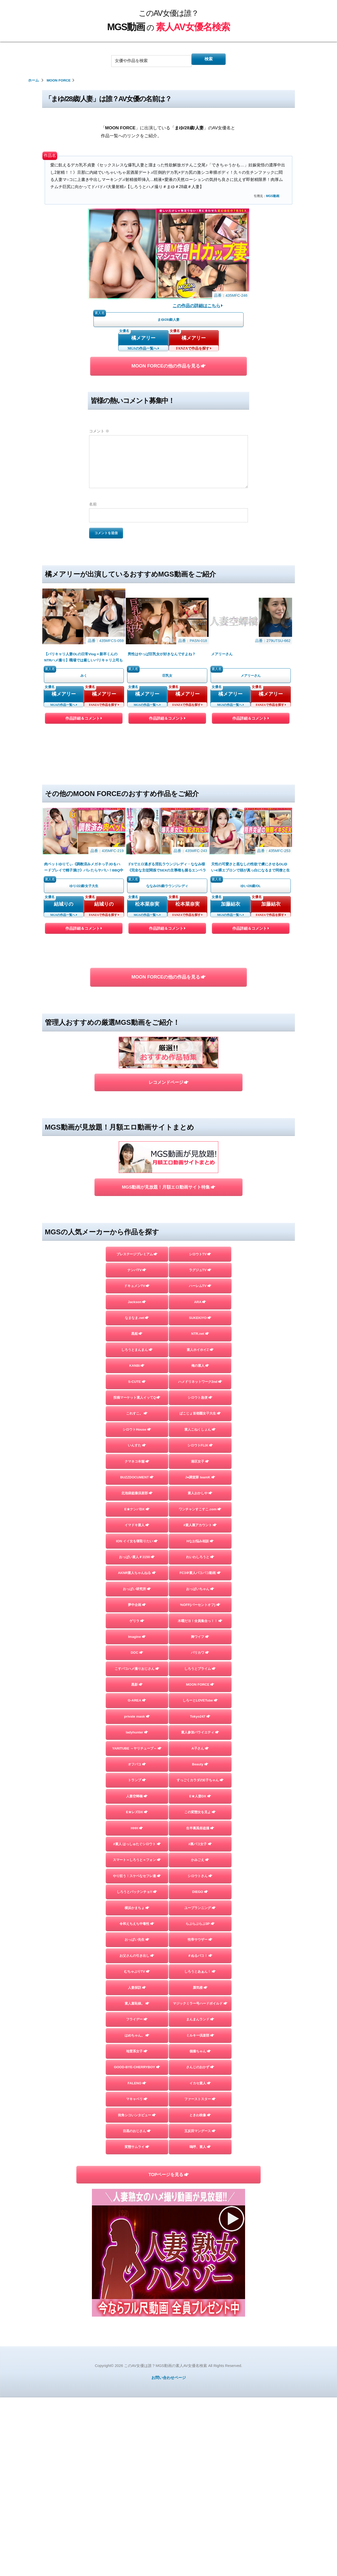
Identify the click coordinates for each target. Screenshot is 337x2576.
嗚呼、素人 (200, 2123)
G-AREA (137, 1619)
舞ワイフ (200, 1547)
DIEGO (200, 1835)
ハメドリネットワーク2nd (200, 1258)
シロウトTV (200, 1114)
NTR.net (200, 1204)
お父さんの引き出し (137, 1907)
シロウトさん (200, 1817)
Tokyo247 (200, 1637)
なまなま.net (137, 1186)
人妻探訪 (137, 1943)
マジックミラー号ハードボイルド (200, 1961)
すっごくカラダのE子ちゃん (200, 1709)
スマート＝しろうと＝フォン (137, 1799)
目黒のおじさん (137, 2105)
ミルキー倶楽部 (200, 1997)
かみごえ (200, 1799)
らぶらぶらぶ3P (200, 1871)
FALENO (137, 2051)
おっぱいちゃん (200, 1492)
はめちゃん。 (137, 1997)
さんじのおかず (200, 2033)
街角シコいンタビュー (137, 2087)
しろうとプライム (200, 1583)
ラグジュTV (200, 1132)
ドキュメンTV (137, 1150)
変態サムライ (137, 2123)
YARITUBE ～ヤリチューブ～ (137, 1673)
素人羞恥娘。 (137, 1961)
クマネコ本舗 (137, 1348)
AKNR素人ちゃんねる (137, 1475)
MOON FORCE (200, 1600)
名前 (93, 511)
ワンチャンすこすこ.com (200, 1402)
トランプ (137, 1709)
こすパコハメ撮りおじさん (137, 1583)
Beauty (200, 1691)
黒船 (137, 1204)
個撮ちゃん (200, 2015)
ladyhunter (137, 1655)
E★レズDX (137, 1745)
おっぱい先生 (137, 1889)
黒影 (137, 1600)
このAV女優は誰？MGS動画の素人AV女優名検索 (166, 2344)
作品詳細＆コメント (83, 675)
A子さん (200, 1673)
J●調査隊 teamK (200, 1366)
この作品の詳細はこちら (198, 305)
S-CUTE (136, 1258)
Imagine (137, 1547)
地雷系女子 (137, 2015)
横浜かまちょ (137, 1853)
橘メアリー (143, 340)
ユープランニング (200, 1853)
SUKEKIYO (200, 1186)
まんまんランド (200, 1979)
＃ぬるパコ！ (200, 1907)
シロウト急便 (200, 1276)
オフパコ (137, 1691)
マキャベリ (137, 2069)
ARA (200, 1168)
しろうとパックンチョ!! (137, 1835)
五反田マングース (200, 2105)
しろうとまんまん (137, 1222)
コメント (99, 438)
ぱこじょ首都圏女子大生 (200, 1294)
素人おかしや (200, 1384)
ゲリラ (137, 1528)
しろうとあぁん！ (200, 1925)
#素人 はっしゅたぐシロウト (137, 1781)
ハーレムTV (200, 1150)
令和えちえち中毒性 (137, 1871)
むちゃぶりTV (137, 1925)
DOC (136, 1564)
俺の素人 (200, 1240)
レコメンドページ (168, 970)
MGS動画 (272, 196)
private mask (137, 1637)
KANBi (137, 1240)
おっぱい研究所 (137, 1492)
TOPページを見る (168, 2152)
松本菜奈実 (147, 817)
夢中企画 (137, 1511)
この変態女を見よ (200, 1745)
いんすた (137, 1330)
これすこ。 (137, 1294)
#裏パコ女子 (200, 1781)
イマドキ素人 (137, 1420)
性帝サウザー (200, 1889)
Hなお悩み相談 (200, 1438)
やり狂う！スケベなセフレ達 (137, 1817)
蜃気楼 (200, 1943)
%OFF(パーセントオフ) (200, 1511)
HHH (136, 1763)
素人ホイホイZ (200, 1222)
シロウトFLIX (200, 1330)
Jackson (137, 1168)
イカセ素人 (200, 2051)
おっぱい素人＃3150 (137, 1456)
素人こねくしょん (200, 1312)
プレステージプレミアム (137, 1114)
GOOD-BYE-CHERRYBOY (137, 2033)
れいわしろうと (200, 1456)
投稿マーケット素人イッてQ (137, 1276)
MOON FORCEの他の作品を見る (168, 371)
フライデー (137, 1979)
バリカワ (200, 1564)
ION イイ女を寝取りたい (136, 1438)
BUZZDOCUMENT (137, 1366)
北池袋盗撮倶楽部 (137, 1384)
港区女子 (200, 1348)
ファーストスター (200, 2069)
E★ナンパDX (137, 1402)
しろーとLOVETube (200, 1619)
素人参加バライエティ (200, 1655)
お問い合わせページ (168, 2356)
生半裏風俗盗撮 (200, 1763)
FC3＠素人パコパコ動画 (200, 1475)
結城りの (64, 817)
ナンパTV (136, 1132)
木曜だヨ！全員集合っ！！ (200, 1528)
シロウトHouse (137, 1312)
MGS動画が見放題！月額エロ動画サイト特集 (168, 1045)
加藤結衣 (230, 817)
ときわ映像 (200, 2087)
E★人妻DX (200, 1727)
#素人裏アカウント (200, 1420)
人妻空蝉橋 (137, 1727)
